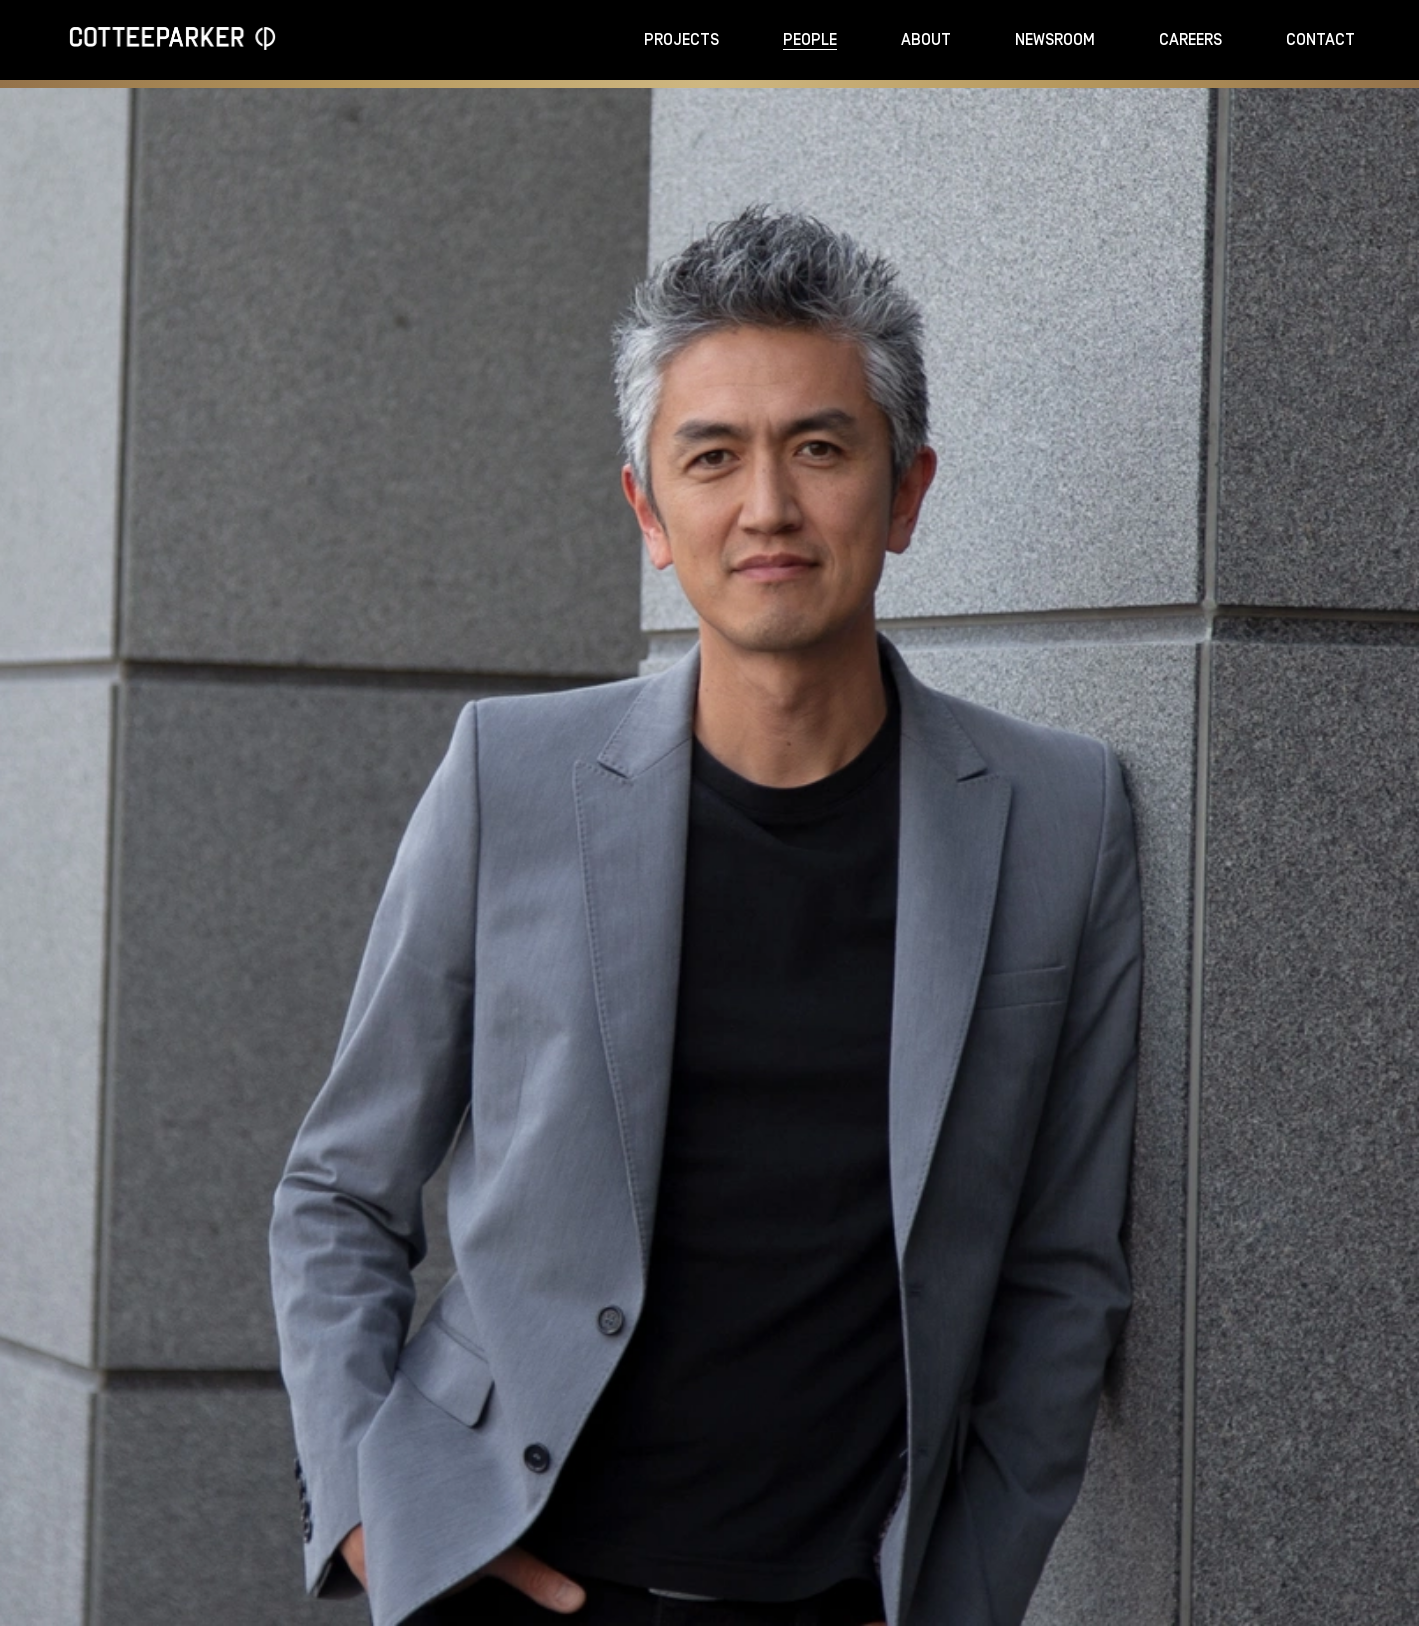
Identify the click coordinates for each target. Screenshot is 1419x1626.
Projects (681, 40)
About (926, 40)
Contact (1320, 40)
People (810, 40)
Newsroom (1055, 40)
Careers (1190, 40)
